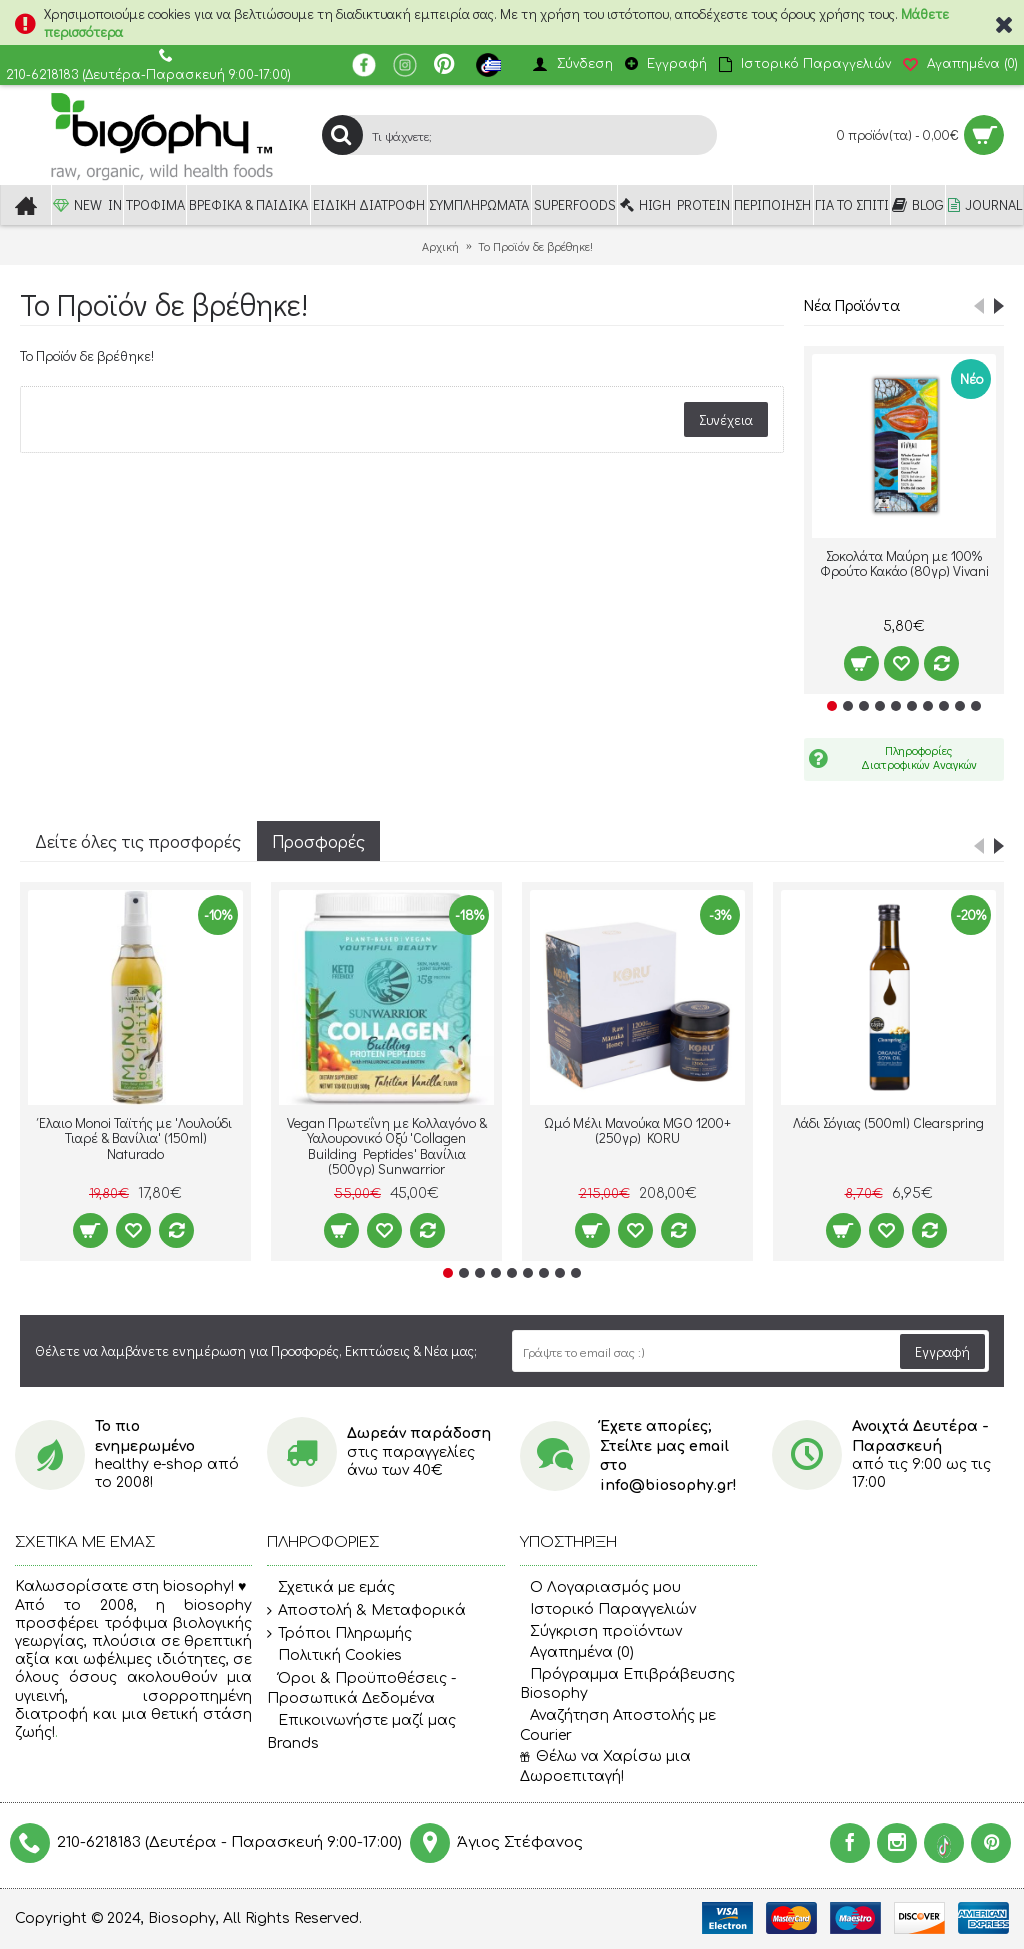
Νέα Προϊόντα (852, 304)
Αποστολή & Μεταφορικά (366, 1611)
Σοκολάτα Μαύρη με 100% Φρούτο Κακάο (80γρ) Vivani (904, 563)
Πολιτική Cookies (334, 1656)
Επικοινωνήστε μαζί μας (361, 1721)
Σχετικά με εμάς (331, 1589)
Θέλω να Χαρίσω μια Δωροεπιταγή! (605, 1766)
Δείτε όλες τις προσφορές (138, 841)
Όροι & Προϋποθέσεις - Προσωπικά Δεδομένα (361, 1688)
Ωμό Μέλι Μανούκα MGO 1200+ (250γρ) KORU (637, 1130)
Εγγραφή (942, 1351)
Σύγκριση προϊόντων (601, 1631)
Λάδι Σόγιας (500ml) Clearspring (888, 1122)
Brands (293, 1743)
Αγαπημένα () (577, 1652)
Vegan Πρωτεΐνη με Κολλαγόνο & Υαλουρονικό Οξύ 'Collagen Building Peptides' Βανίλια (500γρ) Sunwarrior (387, 1145)
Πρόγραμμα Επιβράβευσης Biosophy (627, 1684)
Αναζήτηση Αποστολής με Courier (618, 1725)
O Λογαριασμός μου (600, 1587)
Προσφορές (318, 841)
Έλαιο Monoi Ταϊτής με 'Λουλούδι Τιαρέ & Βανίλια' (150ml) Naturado (135, 1138)
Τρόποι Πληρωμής (339, 1634)
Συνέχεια (726, 419)
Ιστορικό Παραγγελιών (608, 1609)
